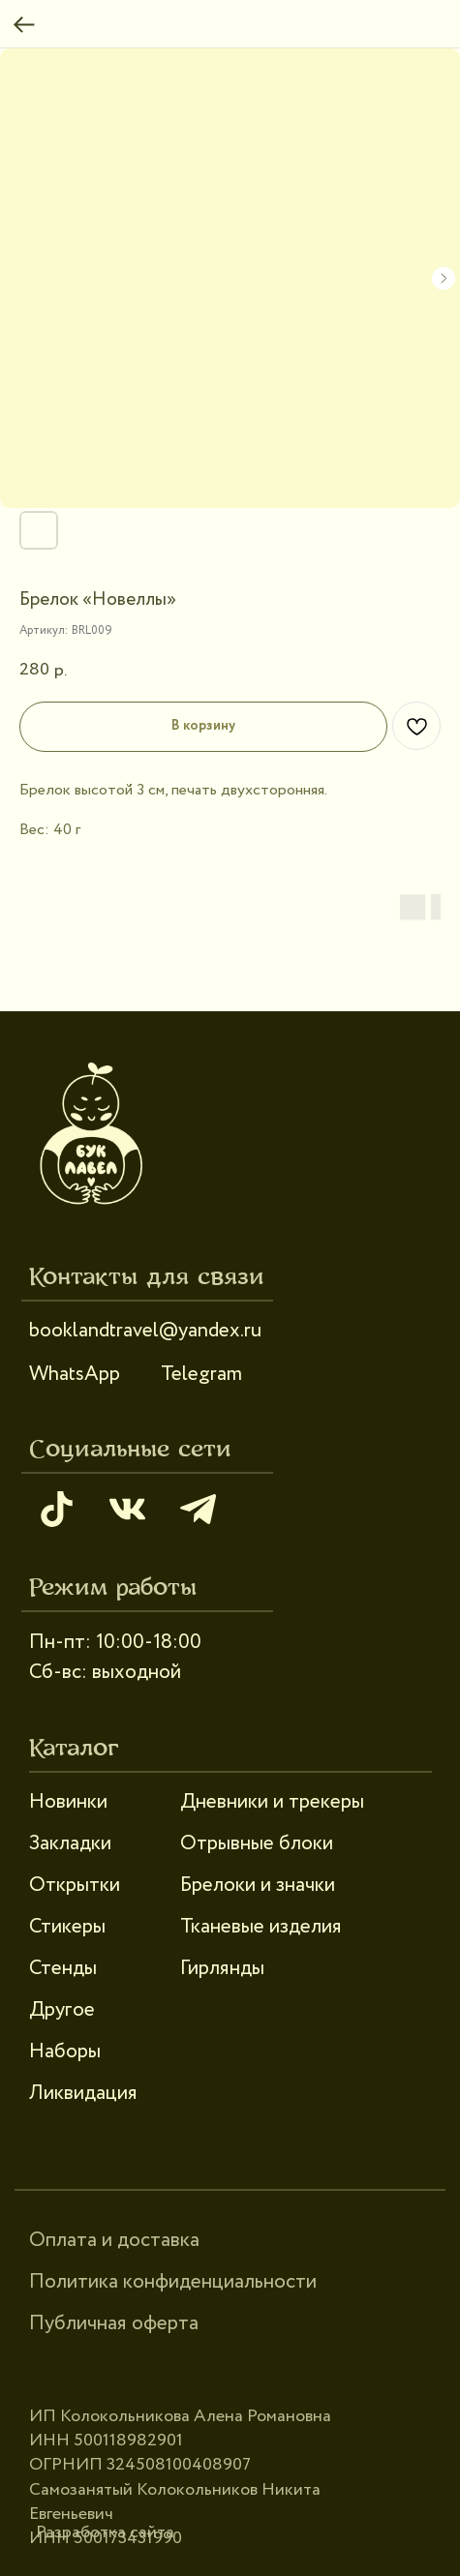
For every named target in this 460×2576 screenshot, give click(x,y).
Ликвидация (83, 2093)
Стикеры (67, 1926)
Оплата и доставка (114, 2240)
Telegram (201, 1374)
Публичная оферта (114, 2323)
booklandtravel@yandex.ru (145, 1330)
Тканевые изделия (261, 1926)
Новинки (68, 1801)
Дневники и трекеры (272, 1801)
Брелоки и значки (257, 1885)
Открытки (74, 1885)
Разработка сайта (105, 2532)
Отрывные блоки (256, 1843)
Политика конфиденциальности (173, 2281)
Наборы (65, 2051)
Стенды (63, 1968)
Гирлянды (222, 1968)
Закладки (70, 1843)
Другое (62, 2009)
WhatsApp (74, 1374)
